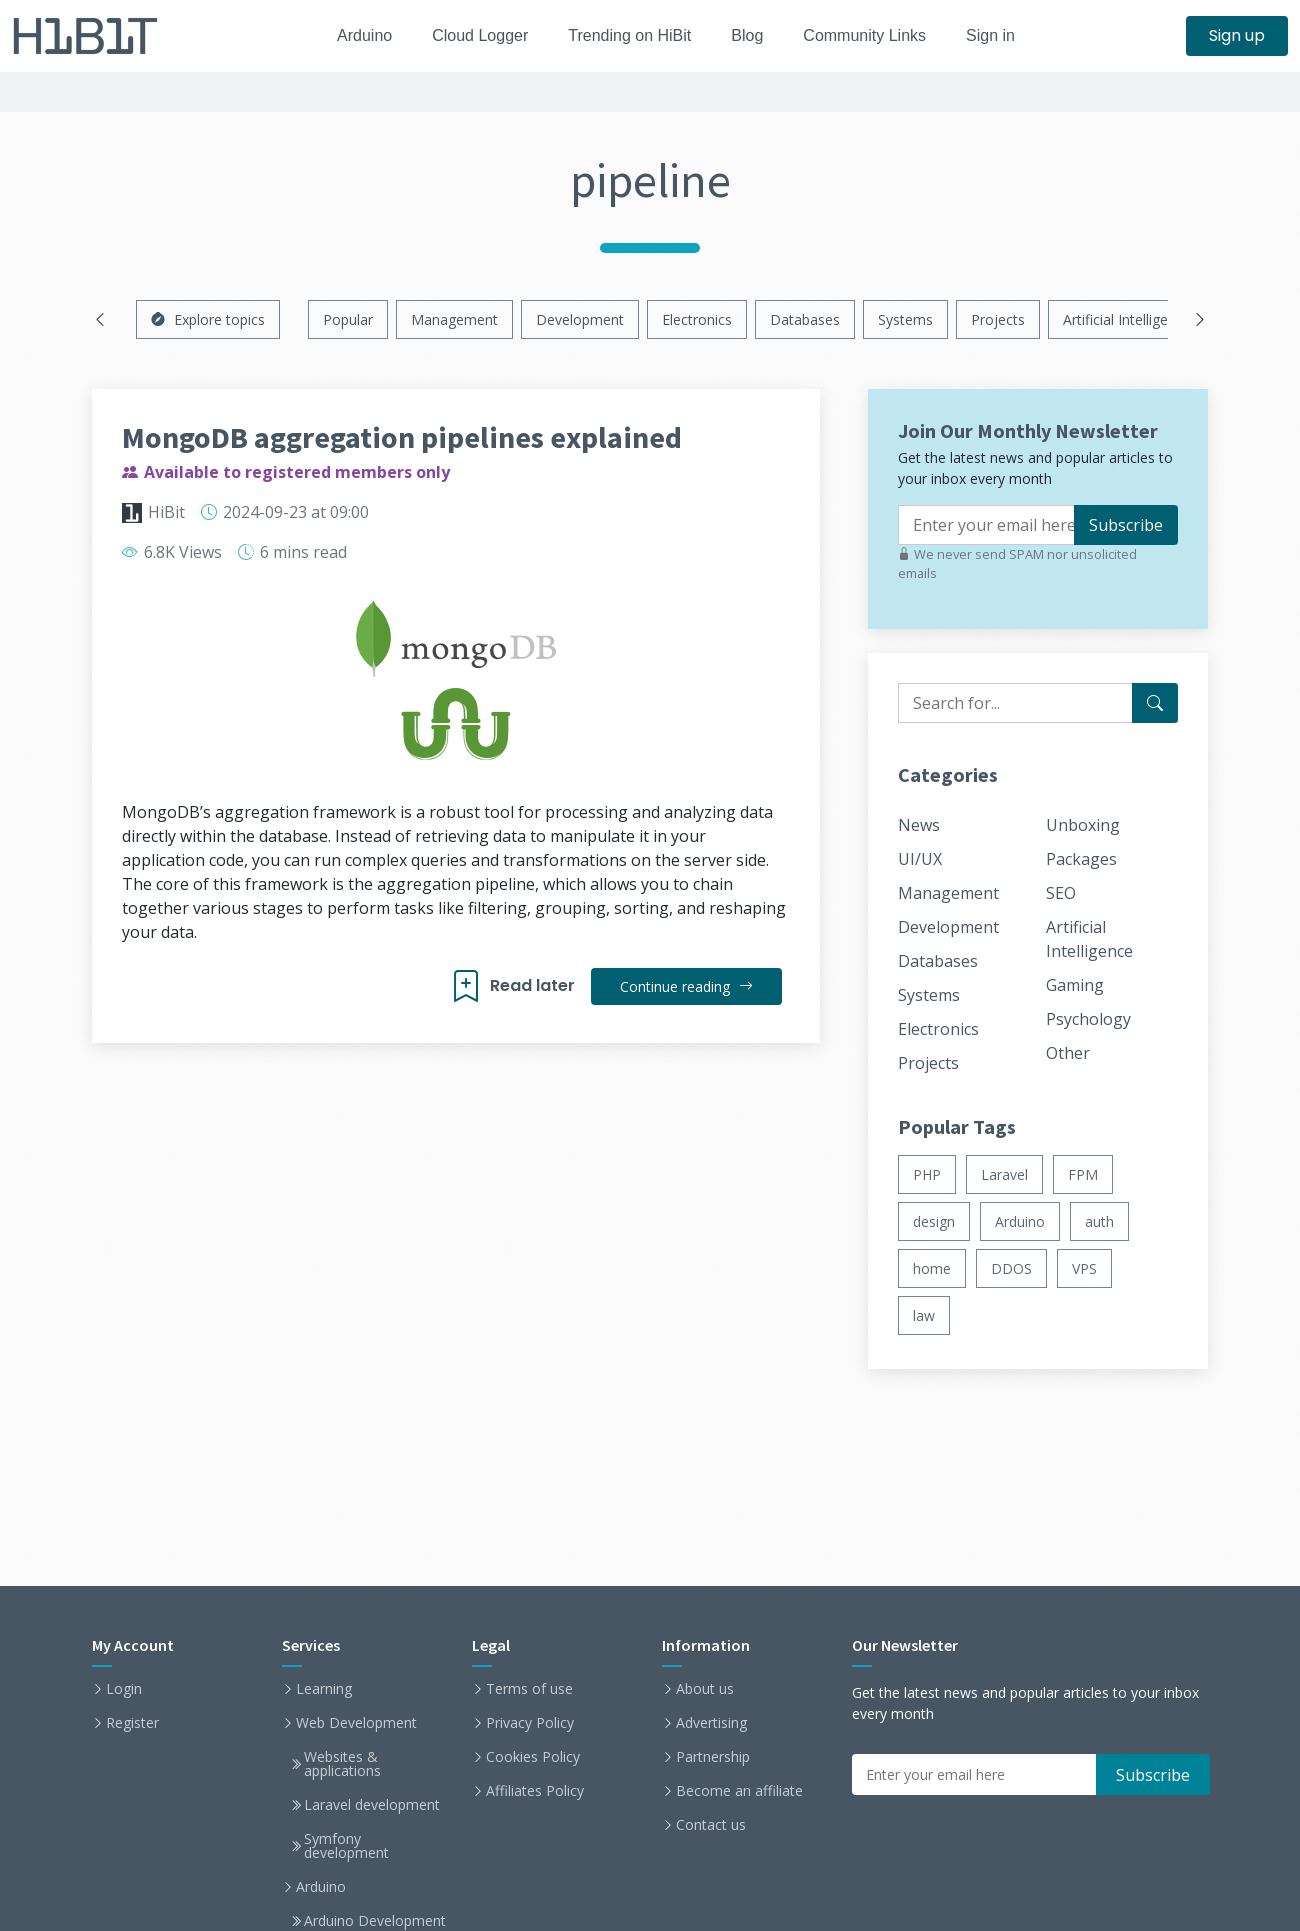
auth (1099, 1221)
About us (705, 1689)
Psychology (1088, 1019)
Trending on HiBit (630, 35)
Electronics (697, 319)
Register (132, 1723)
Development (580, 319)
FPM (1083, 1174)
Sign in (1007, 35)
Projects (998, 319)
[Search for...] (1155, 703)
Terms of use (529, 1689)
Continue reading (685, 986)
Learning (324, 1689)
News (919, 825)
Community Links (876, 35)
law (924, 1315)
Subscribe (1126, 525)
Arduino (351, 35)
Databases (805, 319)
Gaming (1075, 985)
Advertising (711, 1723)
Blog (753, 35)
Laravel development (372, 1805)
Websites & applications (342, 1764)
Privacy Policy (530, 1723)
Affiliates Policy (535, 1791)
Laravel (1004, 1174)
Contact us (711, 1825)
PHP (927, 1174)
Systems (905, 319)
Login (124, 1689)
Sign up (1237, 35)
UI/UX (920, 859)
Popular (348, 319)
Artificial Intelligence (1127, 319)
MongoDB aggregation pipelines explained (402, 437)
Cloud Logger (472, 35)
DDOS (1011, 1268)
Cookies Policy (533, 1757)
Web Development (356, 1723)
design (934, 1221)
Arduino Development (375, 1921)
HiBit (166, 512)
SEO (1061, 893)
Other (1068, 1053)
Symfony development (346, 1846)
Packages (1081, 859)
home (932, 1268)
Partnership (713, 1757)
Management (454, 319)
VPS (1084, 1268)
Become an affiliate (739, 1791)
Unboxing (1083, 825)
